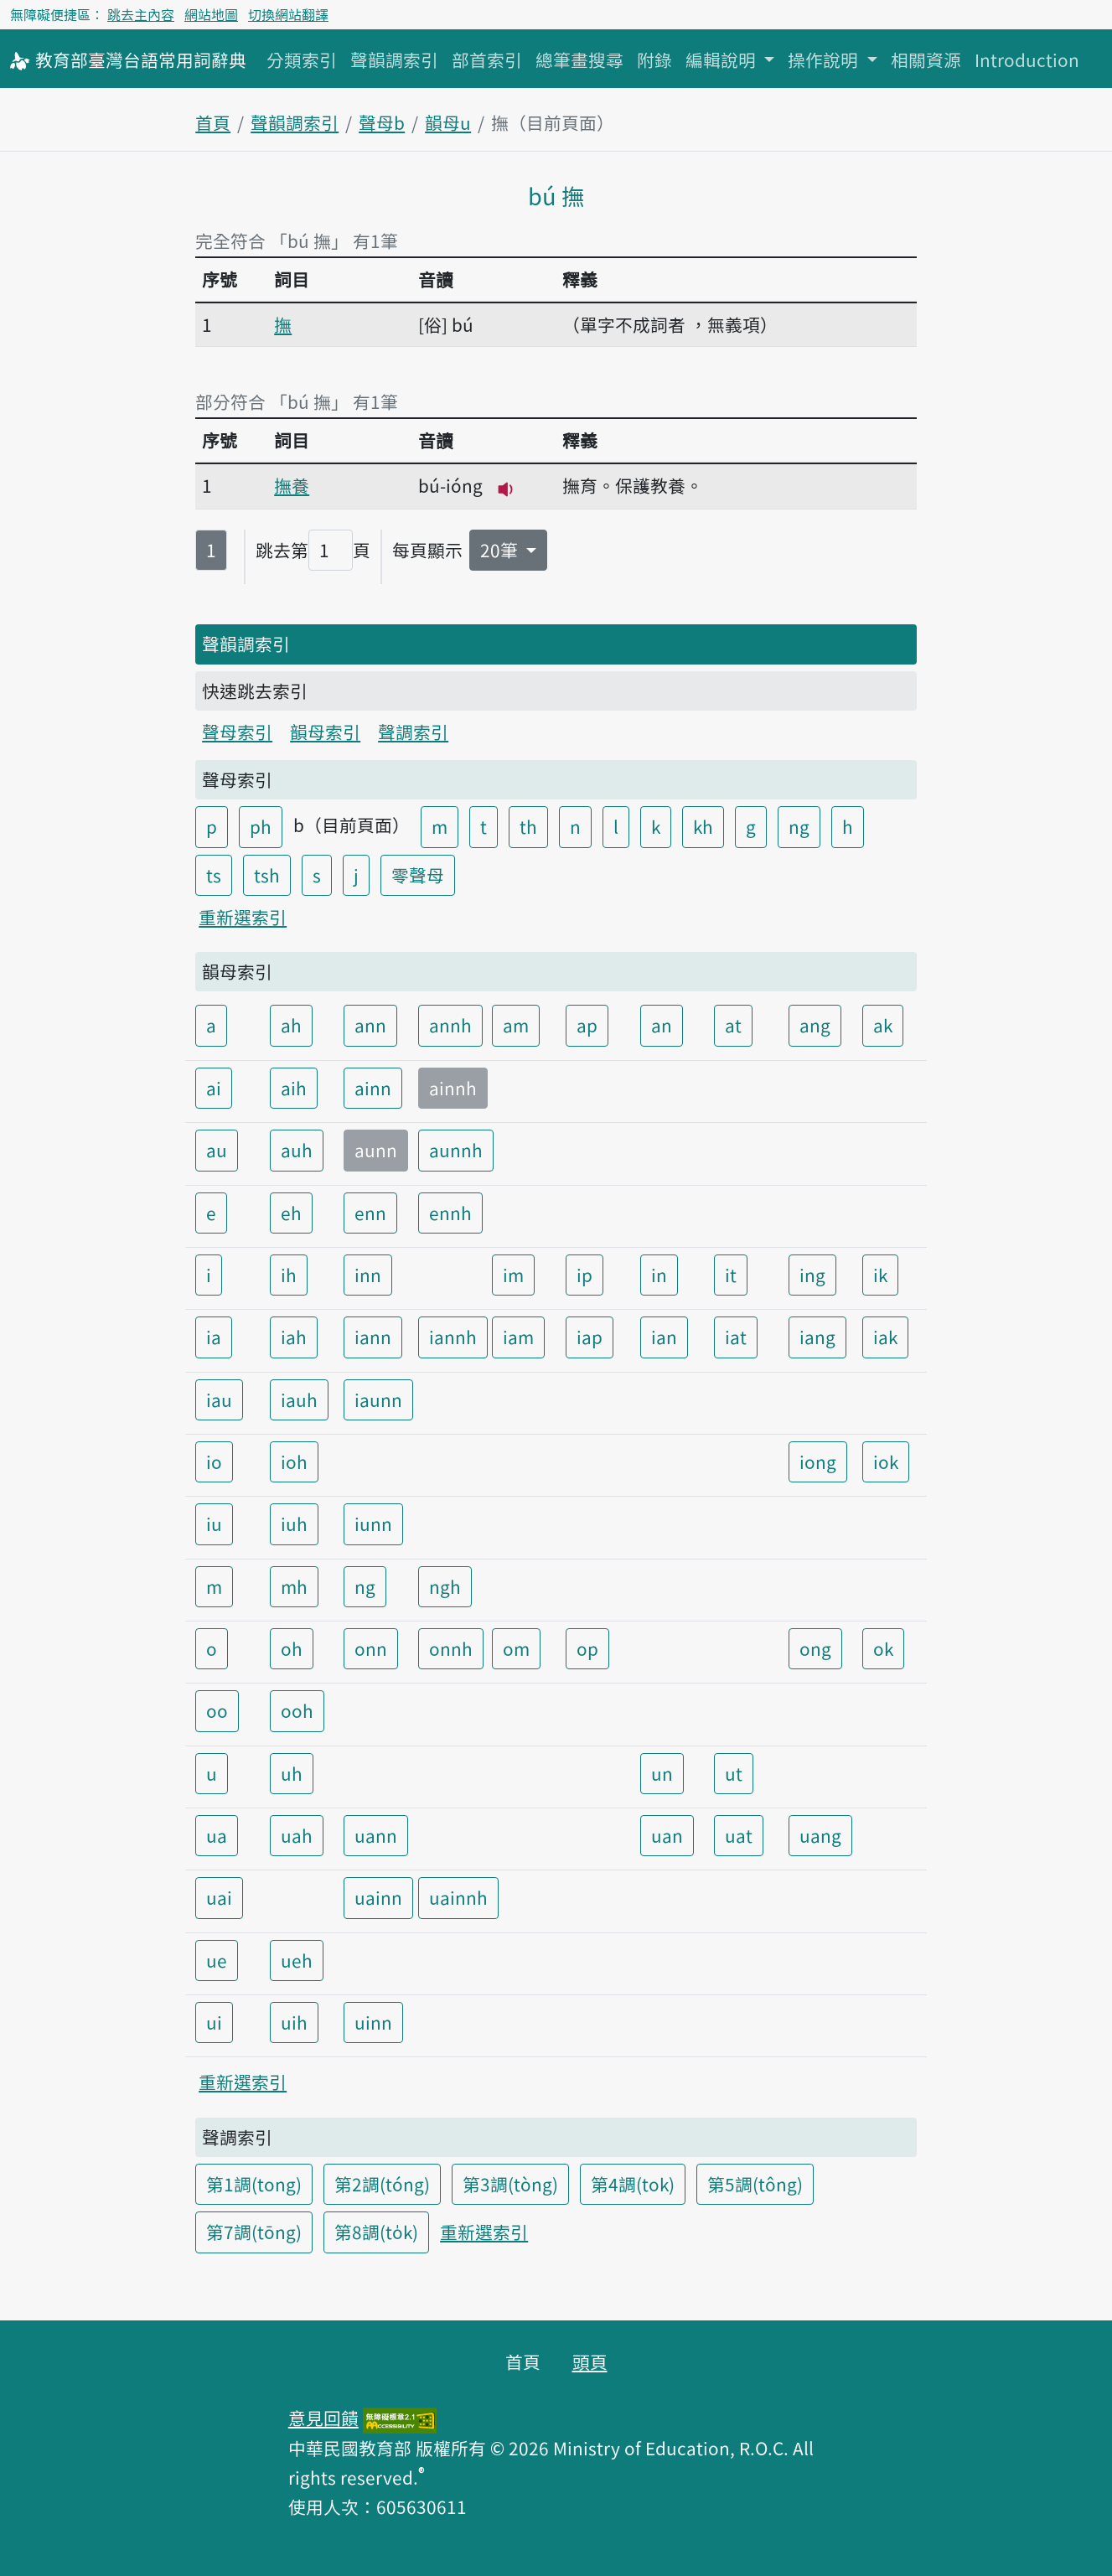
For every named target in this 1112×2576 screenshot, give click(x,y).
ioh (294, 1461)
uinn (373, 2022)
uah (297, 1835)
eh (291, 1212)
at (733, 1024)
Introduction (1027, 59)
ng (799, 826)
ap (587, 1024)
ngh (445, 1586)
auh (297, 1149)
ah (291, 1024)
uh (292, 1773)
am (516, 1024)
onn (370, 1648)
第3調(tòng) (510, 2183)
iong (817, 1461)
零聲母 (417, 874)
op (587, 1648)
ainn (372, 1087)
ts (213, 874)
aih (294, 1087)
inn (367, 1274)
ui (214, 2022)
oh (292, 1648)
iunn (373, 1523)
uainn (378, 1897)
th (528, 826)
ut (733, 1773)
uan (667, 1835)
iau (219, 1399)
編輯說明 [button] (722, 59)
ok (883, 1648)
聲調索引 (413, 731)
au (216, 1149)
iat (736, 1336)
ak (882, 1024)
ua (216, 1835)
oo (217, 1710)
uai (219, 1897)
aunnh (456, 1149)
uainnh (458, 1897)
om (516, 1648)
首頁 (212, 122)
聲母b (382, 122)
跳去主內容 (140, 14)
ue (216, 1960)
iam (518, 1336)
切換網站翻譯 (288, 14)
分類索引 (301, 59)
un (662, 1773)
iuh (294, 1523)
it (731, 1274)
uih (294, 2022)
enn (370, 1212)
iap (590, 1336)
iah (294, 1336)
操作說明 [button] (825, 59)
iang (817, 1336)
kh (703, 826)
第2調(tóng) (382, 2183)
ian (664, 1336)
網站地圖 (211, 14)
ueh (297, 1960)
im (513, 1274)
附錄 (654, 59)
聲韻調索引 (394, 59)
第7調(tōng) (254, 2231)
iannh (453, 1336)
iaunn (378, 1399)
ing (812, 1274)
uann (375, 1835)
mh (294, 1586)
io (214, 1461)
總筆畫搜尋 (579, 59)
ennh (450, 1212)
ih (289, 1274)
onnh (451, 1648)
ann (370, 1024)
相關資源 (926, 59)
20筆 (501, 549)
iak (885, 1336)
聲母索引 (237, 731)
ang (814, 1024)
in (659, 1274)
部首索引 (487, 59)
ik (880, 1274)
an (661, 1024)
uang (820, 1835)
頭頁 (590, 2361)
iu (214, 1523)
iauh (299, 1399)
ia (213, 1336)
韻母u (448, 122)
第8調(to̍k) (376, 2231)
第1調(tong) (254, 2183)
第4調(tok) (633, 2183)
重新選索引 (243, 916)
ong (815, 1648)
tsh (267, 874)
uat (739, 1835)
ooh (297, 1710)
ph (261, 826)
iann (372, 1336)
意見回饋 (323, 2417)
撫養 (291, 485)
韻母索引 (325, 731)
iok (885, 1461)
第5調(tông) (755, 2183)
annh (450, 1024)
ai (213, 1087)
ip (584, 1274)
